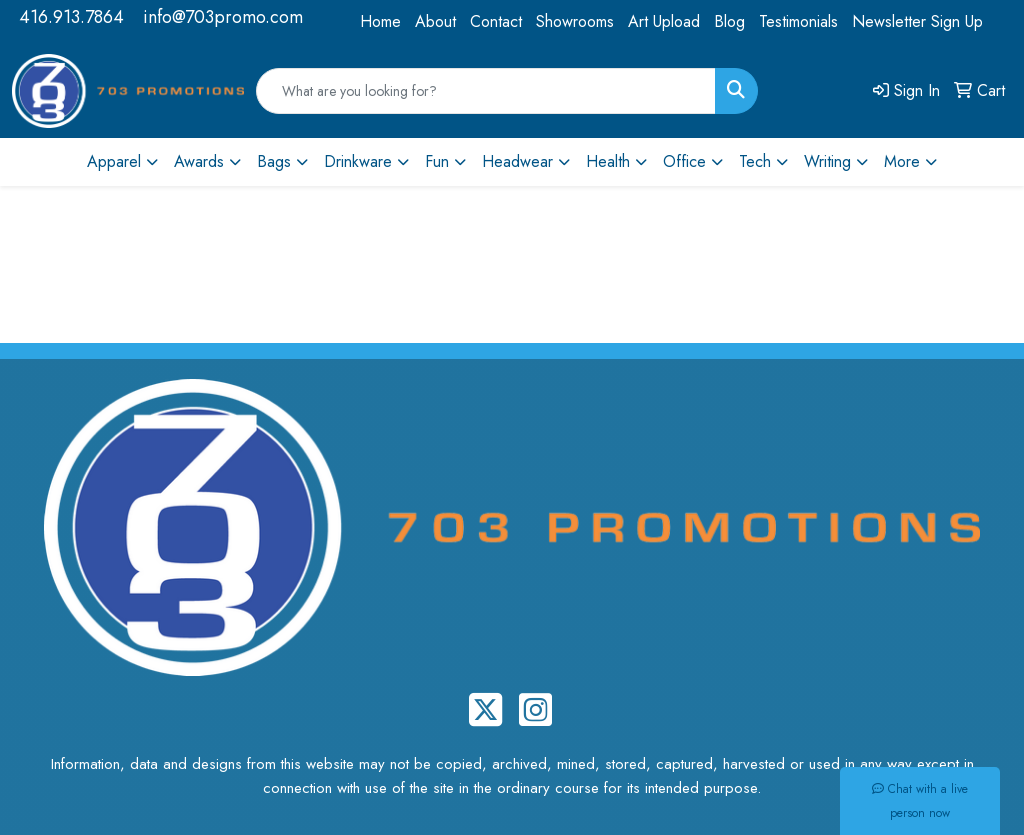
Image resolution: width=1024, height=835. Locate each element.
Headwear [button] (517, 161)
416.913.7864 (71, 17)
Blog (729, 21)
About (435, 21)
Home (380, 21)
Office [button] (684, 161)
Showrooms (575, 21)
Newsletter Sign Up (917, 21)
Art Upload (664, 21)
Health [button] (608, 161)
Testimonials (798, 21)
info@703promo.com (223, 17)
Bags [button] (274, 161)
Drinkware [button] (358, 161)
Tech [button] (755, 161)
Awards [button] (199, 161)
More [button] (902, 161)
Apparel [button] (114, 161)
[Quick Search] (486, 91)
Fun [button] (437, 161)
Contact (496, 21)
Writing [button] (827, 161)
